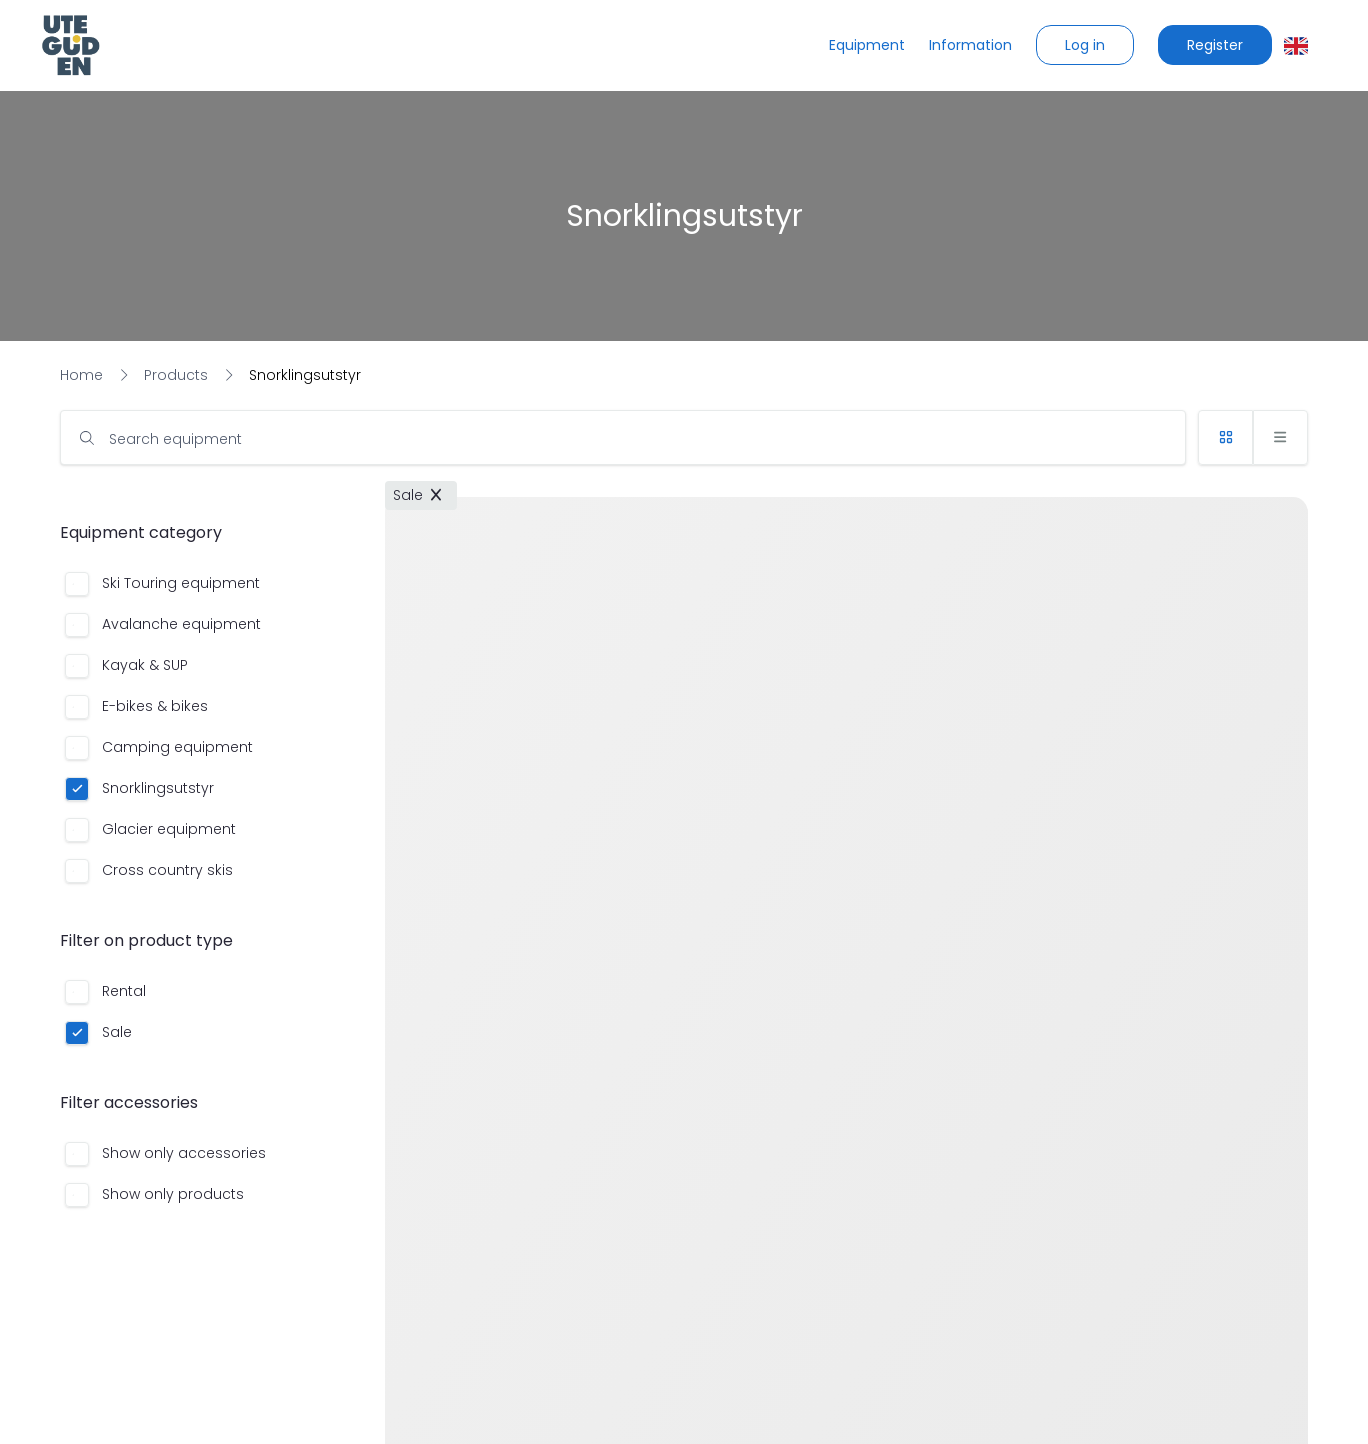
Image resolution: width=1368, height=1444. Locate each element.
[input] (623, 437)
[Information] (970, 45)
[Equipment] (867, 45)
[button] (1085, 45)
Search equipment (175, 439)
